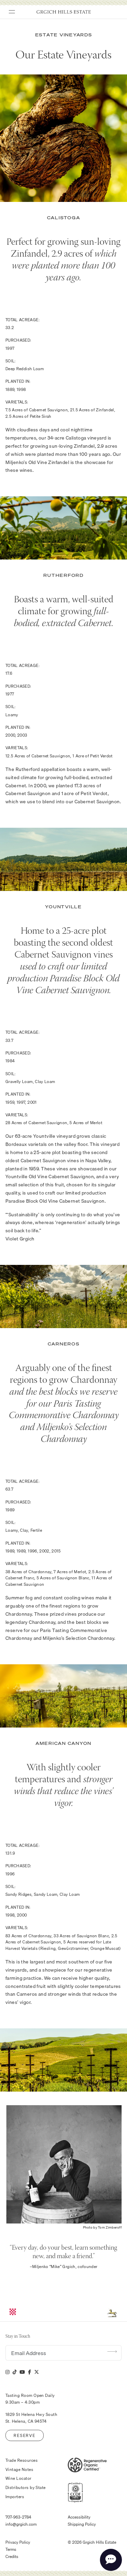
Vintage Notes (19, 2470)
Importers (14, 2497)
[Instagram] (7, 2372)
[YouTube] (22, 2372)
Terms (10, 2549)
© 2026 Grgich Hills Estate (92, 2542)
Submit (112, 2351)
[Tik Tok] (15, 2372)
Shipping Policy (82, 2524)
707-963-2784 (18, 2517)
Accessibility (79, 2517)
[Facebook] (29, 2372)
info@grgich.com (21, 2524)
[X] (36, 2372)
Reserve (24, 2435)
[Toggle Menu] (9, 9)
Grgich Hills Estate (64, 12)
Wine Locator (18, 2478)
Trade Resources (21, 2460)
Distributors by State (25, 2488)
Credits (11, 2557)
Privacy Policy (17, 2542)
